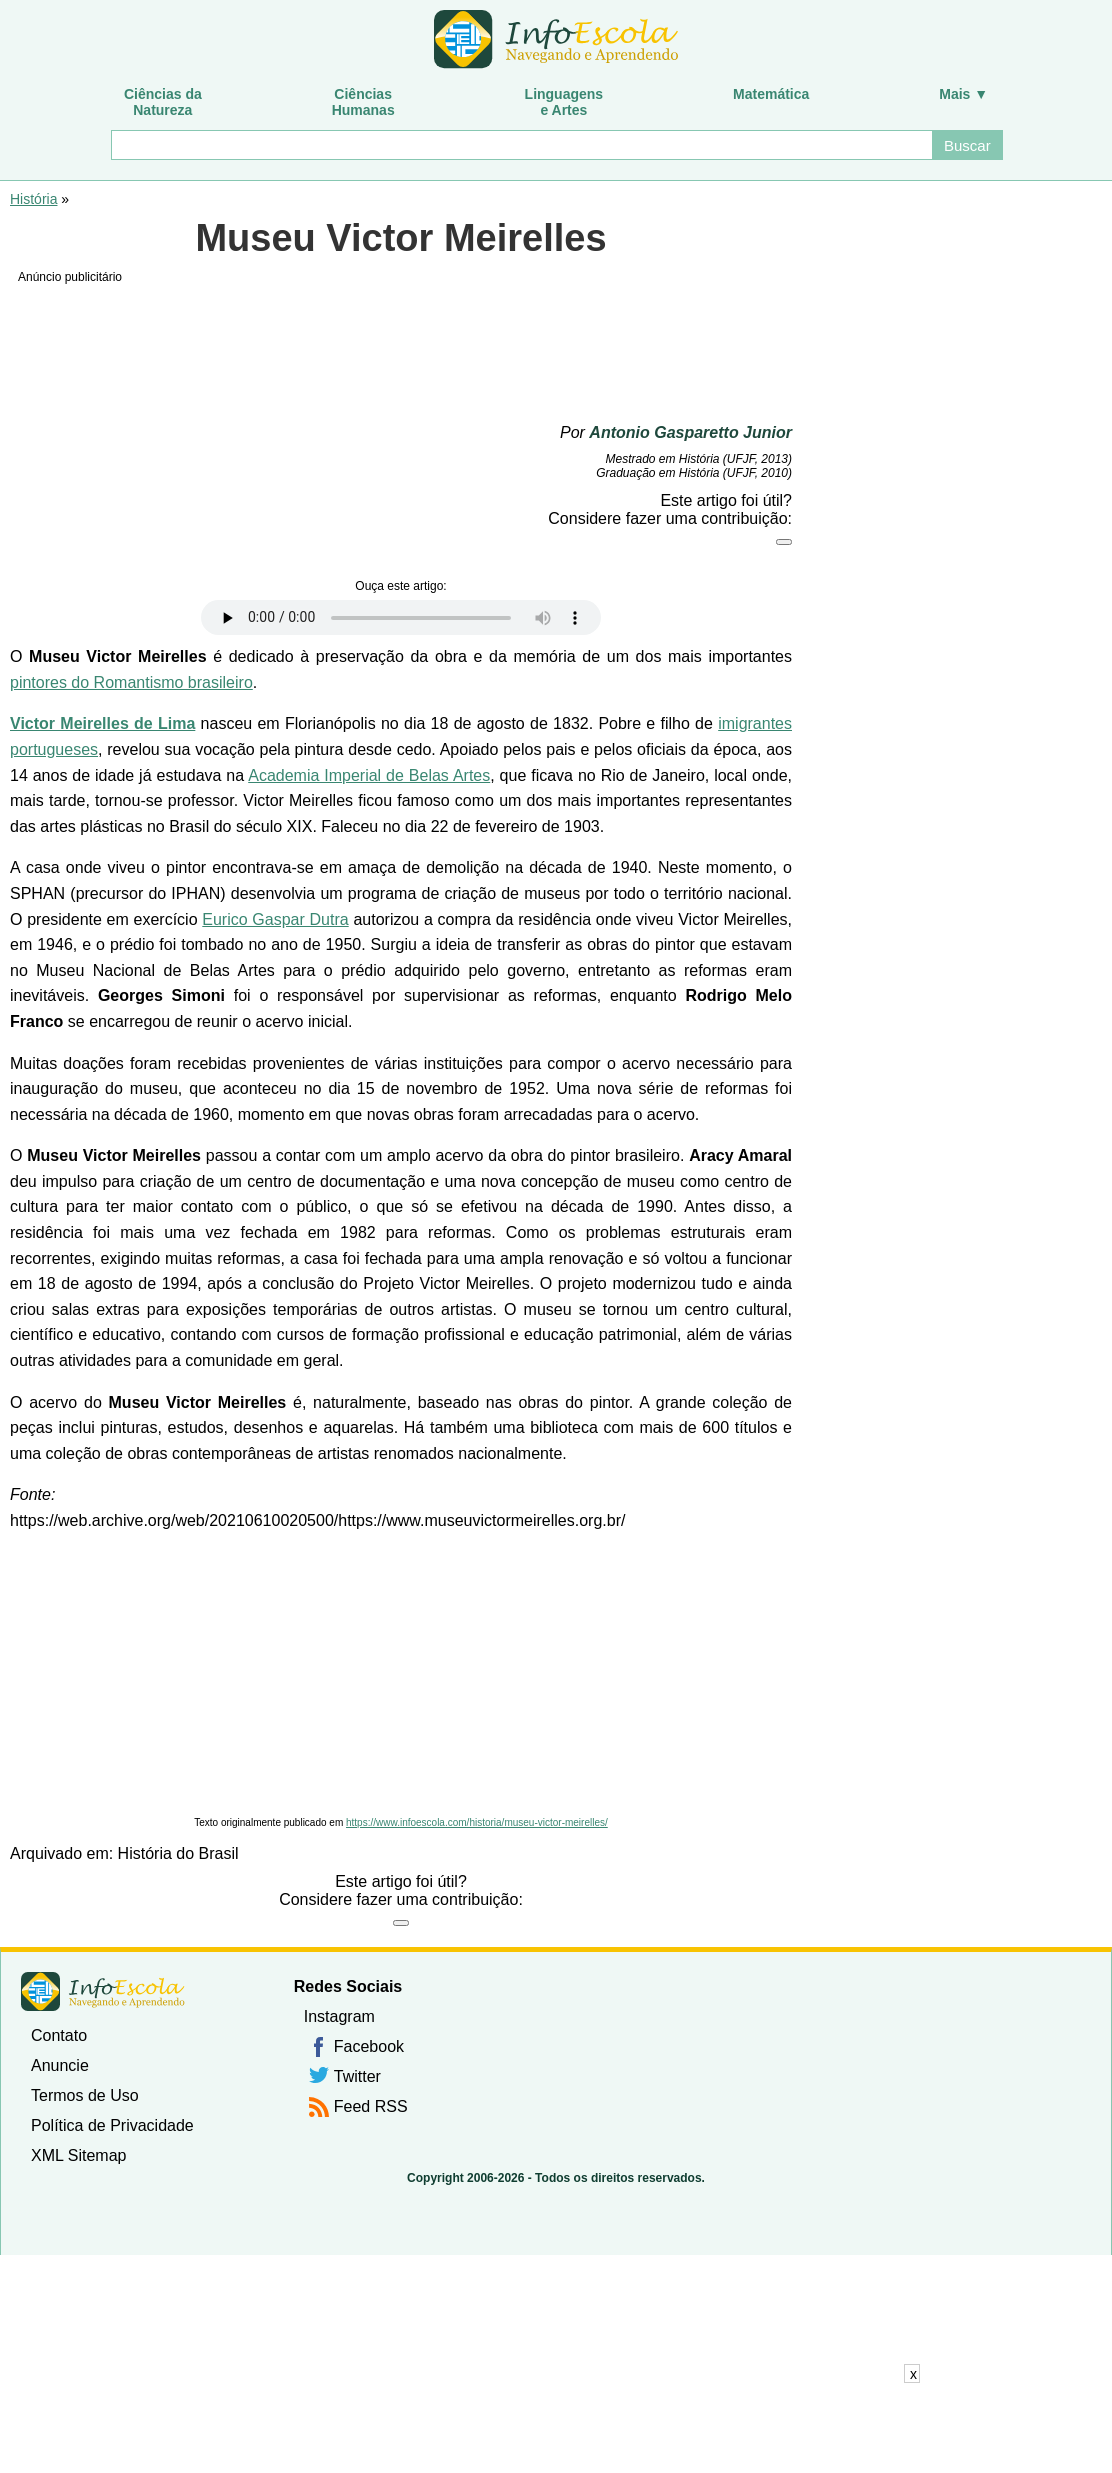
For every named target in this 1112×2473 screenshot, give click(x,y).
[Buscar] (521, 145)
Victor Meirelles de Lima (102, 723)
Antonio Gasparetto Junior (690, 432)
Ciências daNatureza (163, 102)
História (33, 199)
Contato (59, 2035)
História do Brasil (178, 1853)
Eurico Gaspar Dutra (275, 919)
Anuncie (60, 2065)
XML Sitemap (78, 2155)
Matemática (771, 94)
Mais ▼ (963, 94)
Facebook (369, 2046)
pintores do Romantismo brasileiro (131, 682)
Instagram (339, 2016)
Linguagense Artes (564, 102)
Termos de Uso (85, 2095)
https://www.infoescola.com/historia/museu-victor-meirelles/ (477, 1822)
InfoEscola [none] (103, 1991)
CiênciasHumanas (363, 102)
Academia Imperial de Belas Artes (369, 775)
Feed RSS (371, 2106)
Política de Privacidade (112, 2125)
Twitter (357, 2076)
